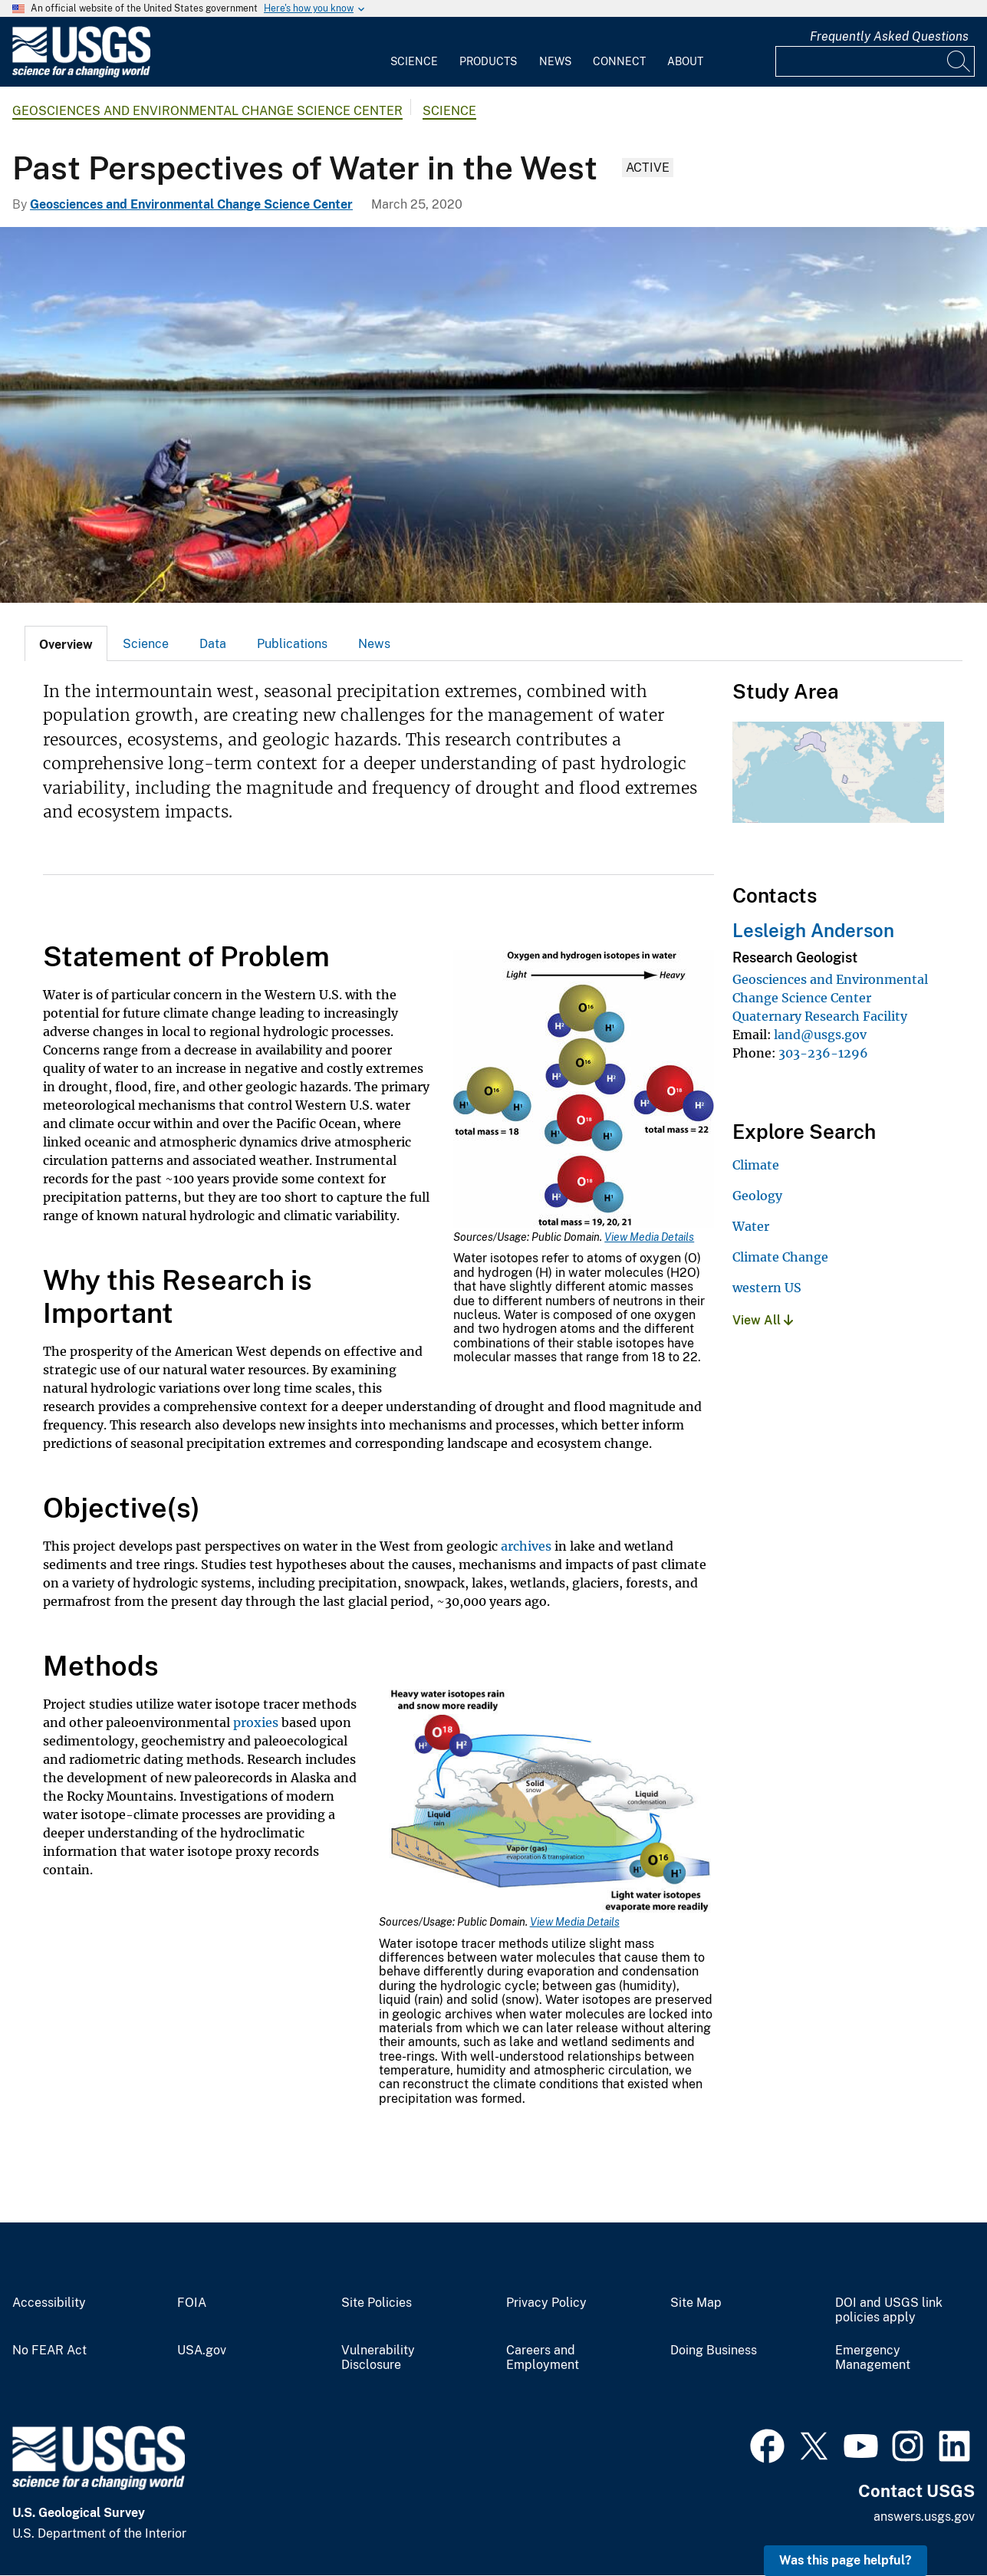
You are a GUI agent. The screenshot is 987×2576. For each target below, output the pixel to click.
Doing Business (713, 2350)
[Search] (959, 61)
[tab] (66, 643)
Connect (619, 61)
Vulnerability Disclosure (378, 2358)
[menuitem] (414, 52)
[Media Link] (583, 1090)
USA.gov (201, 2350)
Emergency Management (872, 2358)
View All (762, 1320)
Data (212, 644)
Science (414, 61)
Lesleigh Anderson (813, 930)
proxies (255, 1722)
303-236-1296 (823, 1053)
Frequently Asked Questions (889, 36)
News (555, 61)
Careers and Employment (542, 2358)
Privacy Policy (546, 2303)
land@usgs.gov (820, 1034)
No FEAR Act (49, 2350)
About (685, 61)
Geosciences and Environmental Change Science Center (207, 111)
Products (488, 61)
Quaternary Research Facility (819, 1016)
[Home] (81, 74)
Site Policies (376, 2303)
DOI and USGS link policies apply (889, 2310)
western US (766, 1287)
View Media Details (649, 1237)
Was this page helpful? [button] (845, 2560)
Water (750, 1226)
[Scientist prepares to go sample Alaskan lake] (493, 415)
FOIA (191, 2303)
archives (526, 1546)
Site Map (696, 2303)
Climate (755, 1165)
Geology (757, 1195)
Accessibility (49, 2303)
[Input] (875, 61)
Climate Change (780, 1257)
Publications (292, 644)
